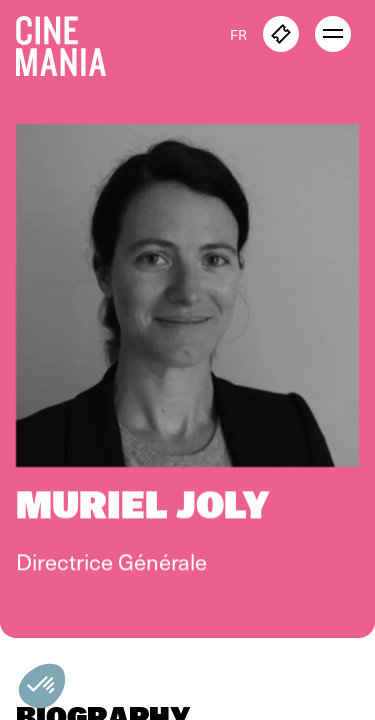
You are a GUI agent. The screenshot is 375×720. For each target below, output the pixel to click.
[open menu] (333, 34)
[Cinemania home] (69, 42)
